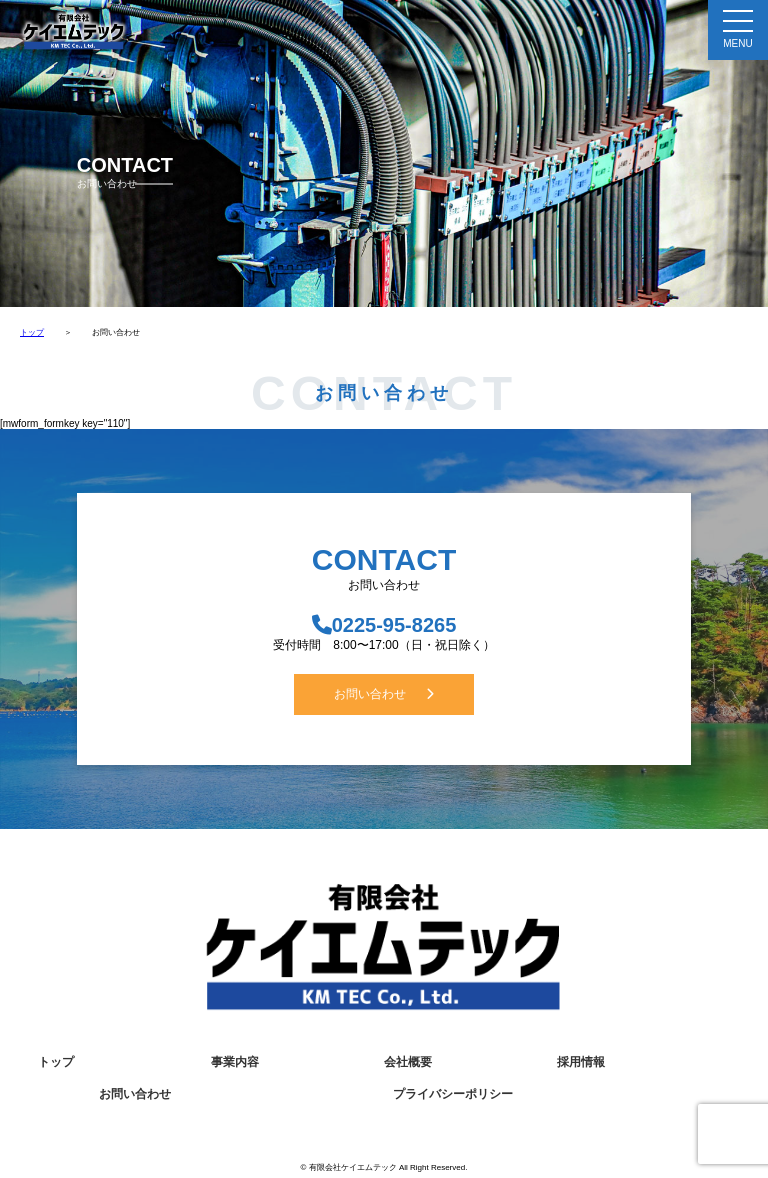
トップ (32, 332)
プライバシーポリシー (453, 1094)
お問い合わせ (384, 694)
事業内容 (235, 1062)
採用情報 (581, 1062)
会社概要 (408, 1062)
